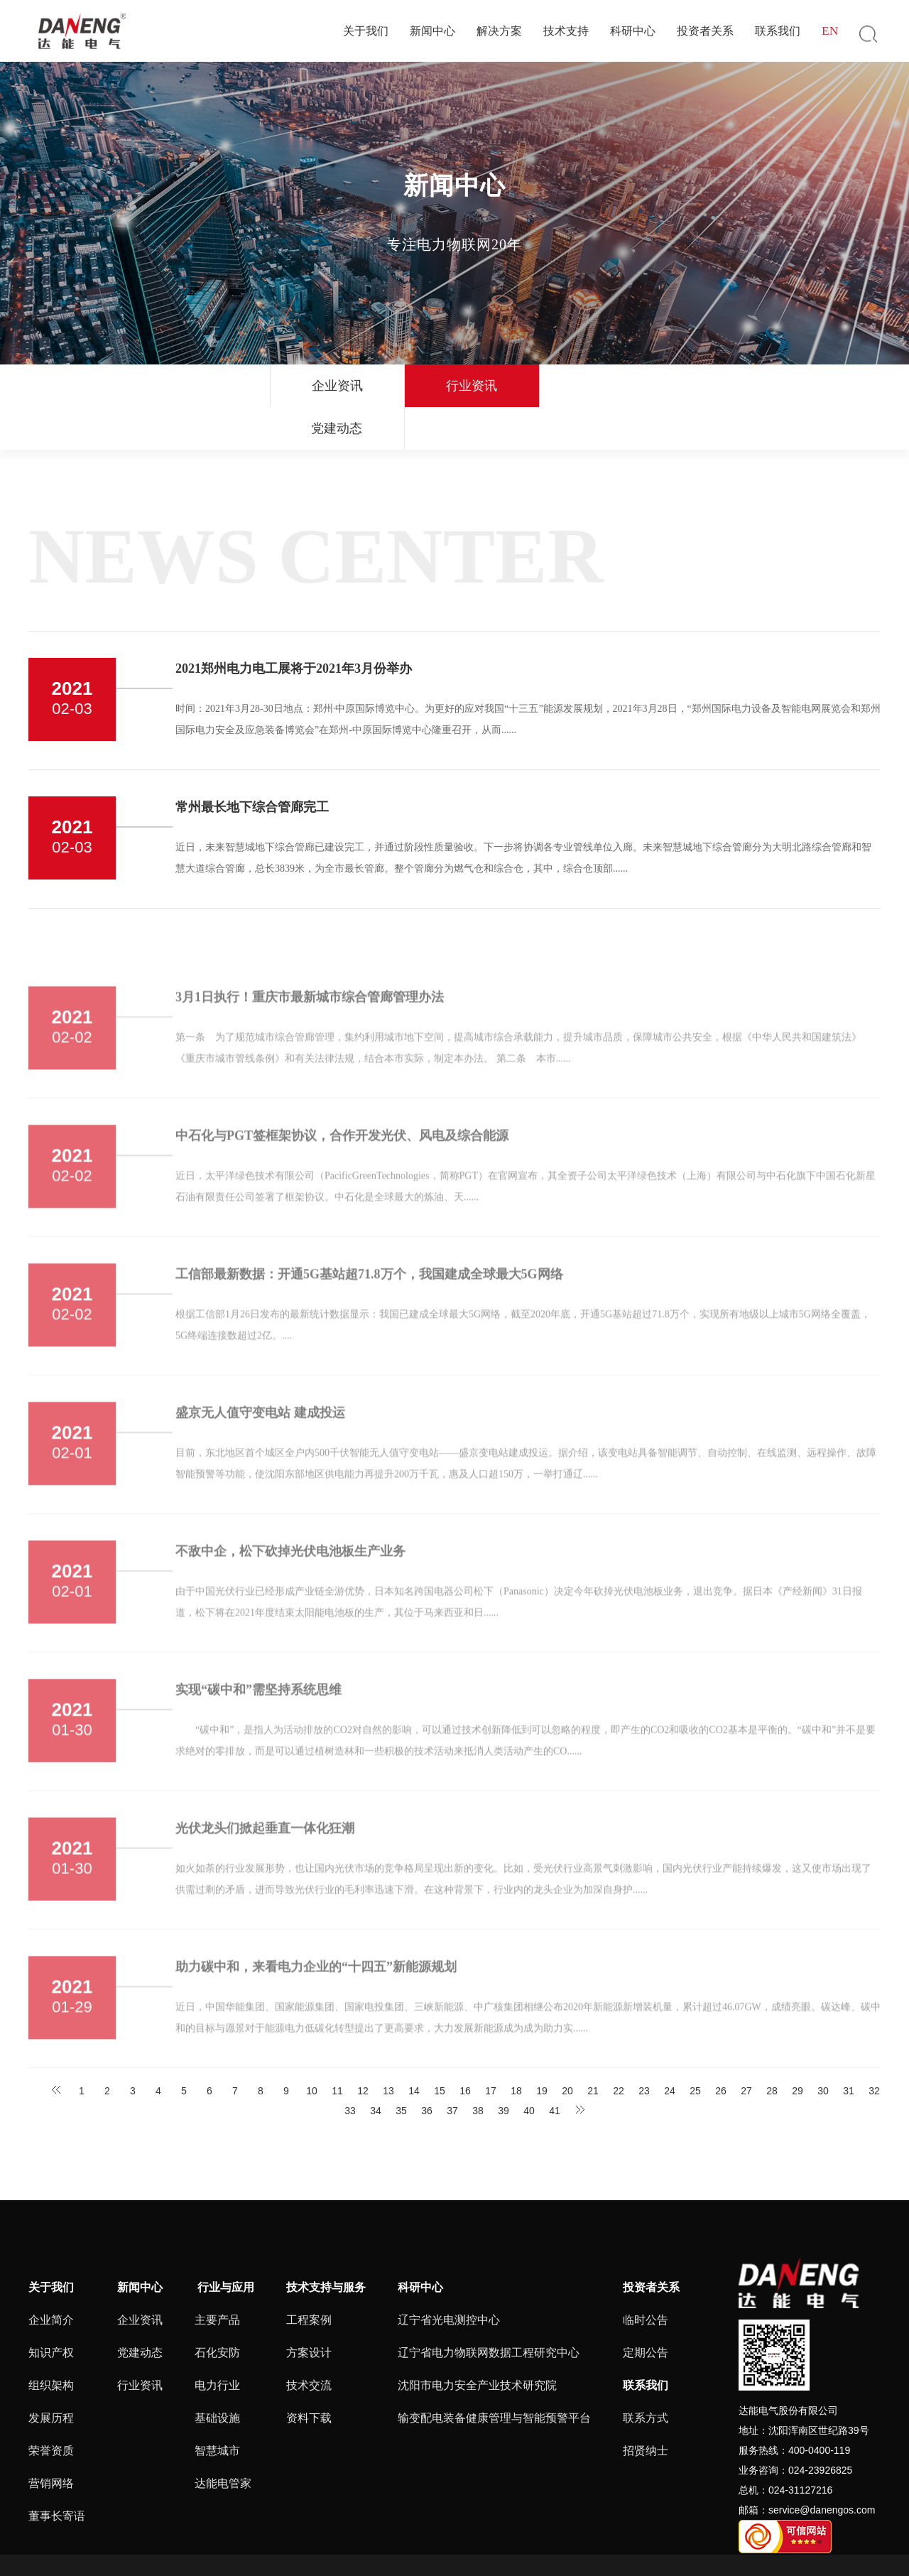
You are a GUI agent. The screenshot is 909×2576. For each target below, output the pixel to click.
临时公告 (645, 2277)
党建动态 (571, 386)
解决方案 (499, 31)
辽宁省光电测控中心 (449, 2277)
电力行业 (217, 2343)
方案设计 (309, 2310)
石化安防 (217, 2310)
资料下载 (309, 2375)
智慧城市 (217, 2408)
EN (830, 31)
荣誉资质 (51, 2408)
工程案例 (309, 2277)
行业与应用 (224, 2245)
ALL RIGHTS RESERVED (592, 2544)
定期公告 (645, 2310)
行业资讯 (451, 386)
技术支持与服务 (326, 2245)
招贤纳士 (645, 2408)
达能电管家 (223, 2441)
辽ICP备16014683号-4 (380, 2544)
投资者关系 (705, 31)
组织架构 (51, 2343)
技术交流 (309, 2343)
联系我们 (777, 31)
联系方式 (645, 2375)
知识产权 (51, 2310)
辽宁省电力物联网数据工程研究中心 (488, 2310)
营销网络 (51, 2441)
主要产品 (217, 2277)
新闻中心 (432, 31)
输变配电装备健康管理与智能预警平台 (494, 2375)
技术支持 (566, 31)
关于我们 (365, 31)
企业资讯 (330, 386)
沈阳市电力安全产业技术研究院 (477, 2343)
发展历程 (51, 2375)
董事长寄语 (56, 2473)
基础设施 (217, 2375)
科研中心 (632, 31)
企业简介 (51, 2277)
